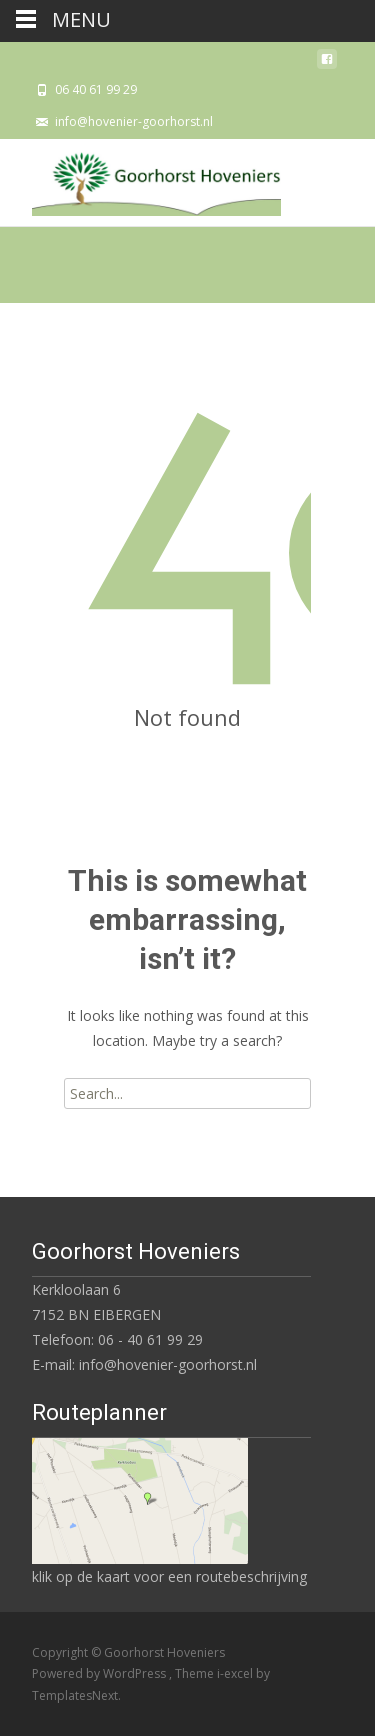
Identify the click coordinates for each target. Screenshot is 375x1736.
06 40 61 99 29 (96, 89)
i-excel (236, 1673)
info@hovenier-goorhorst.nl (134, 121)
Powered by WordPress (100, 1673)
